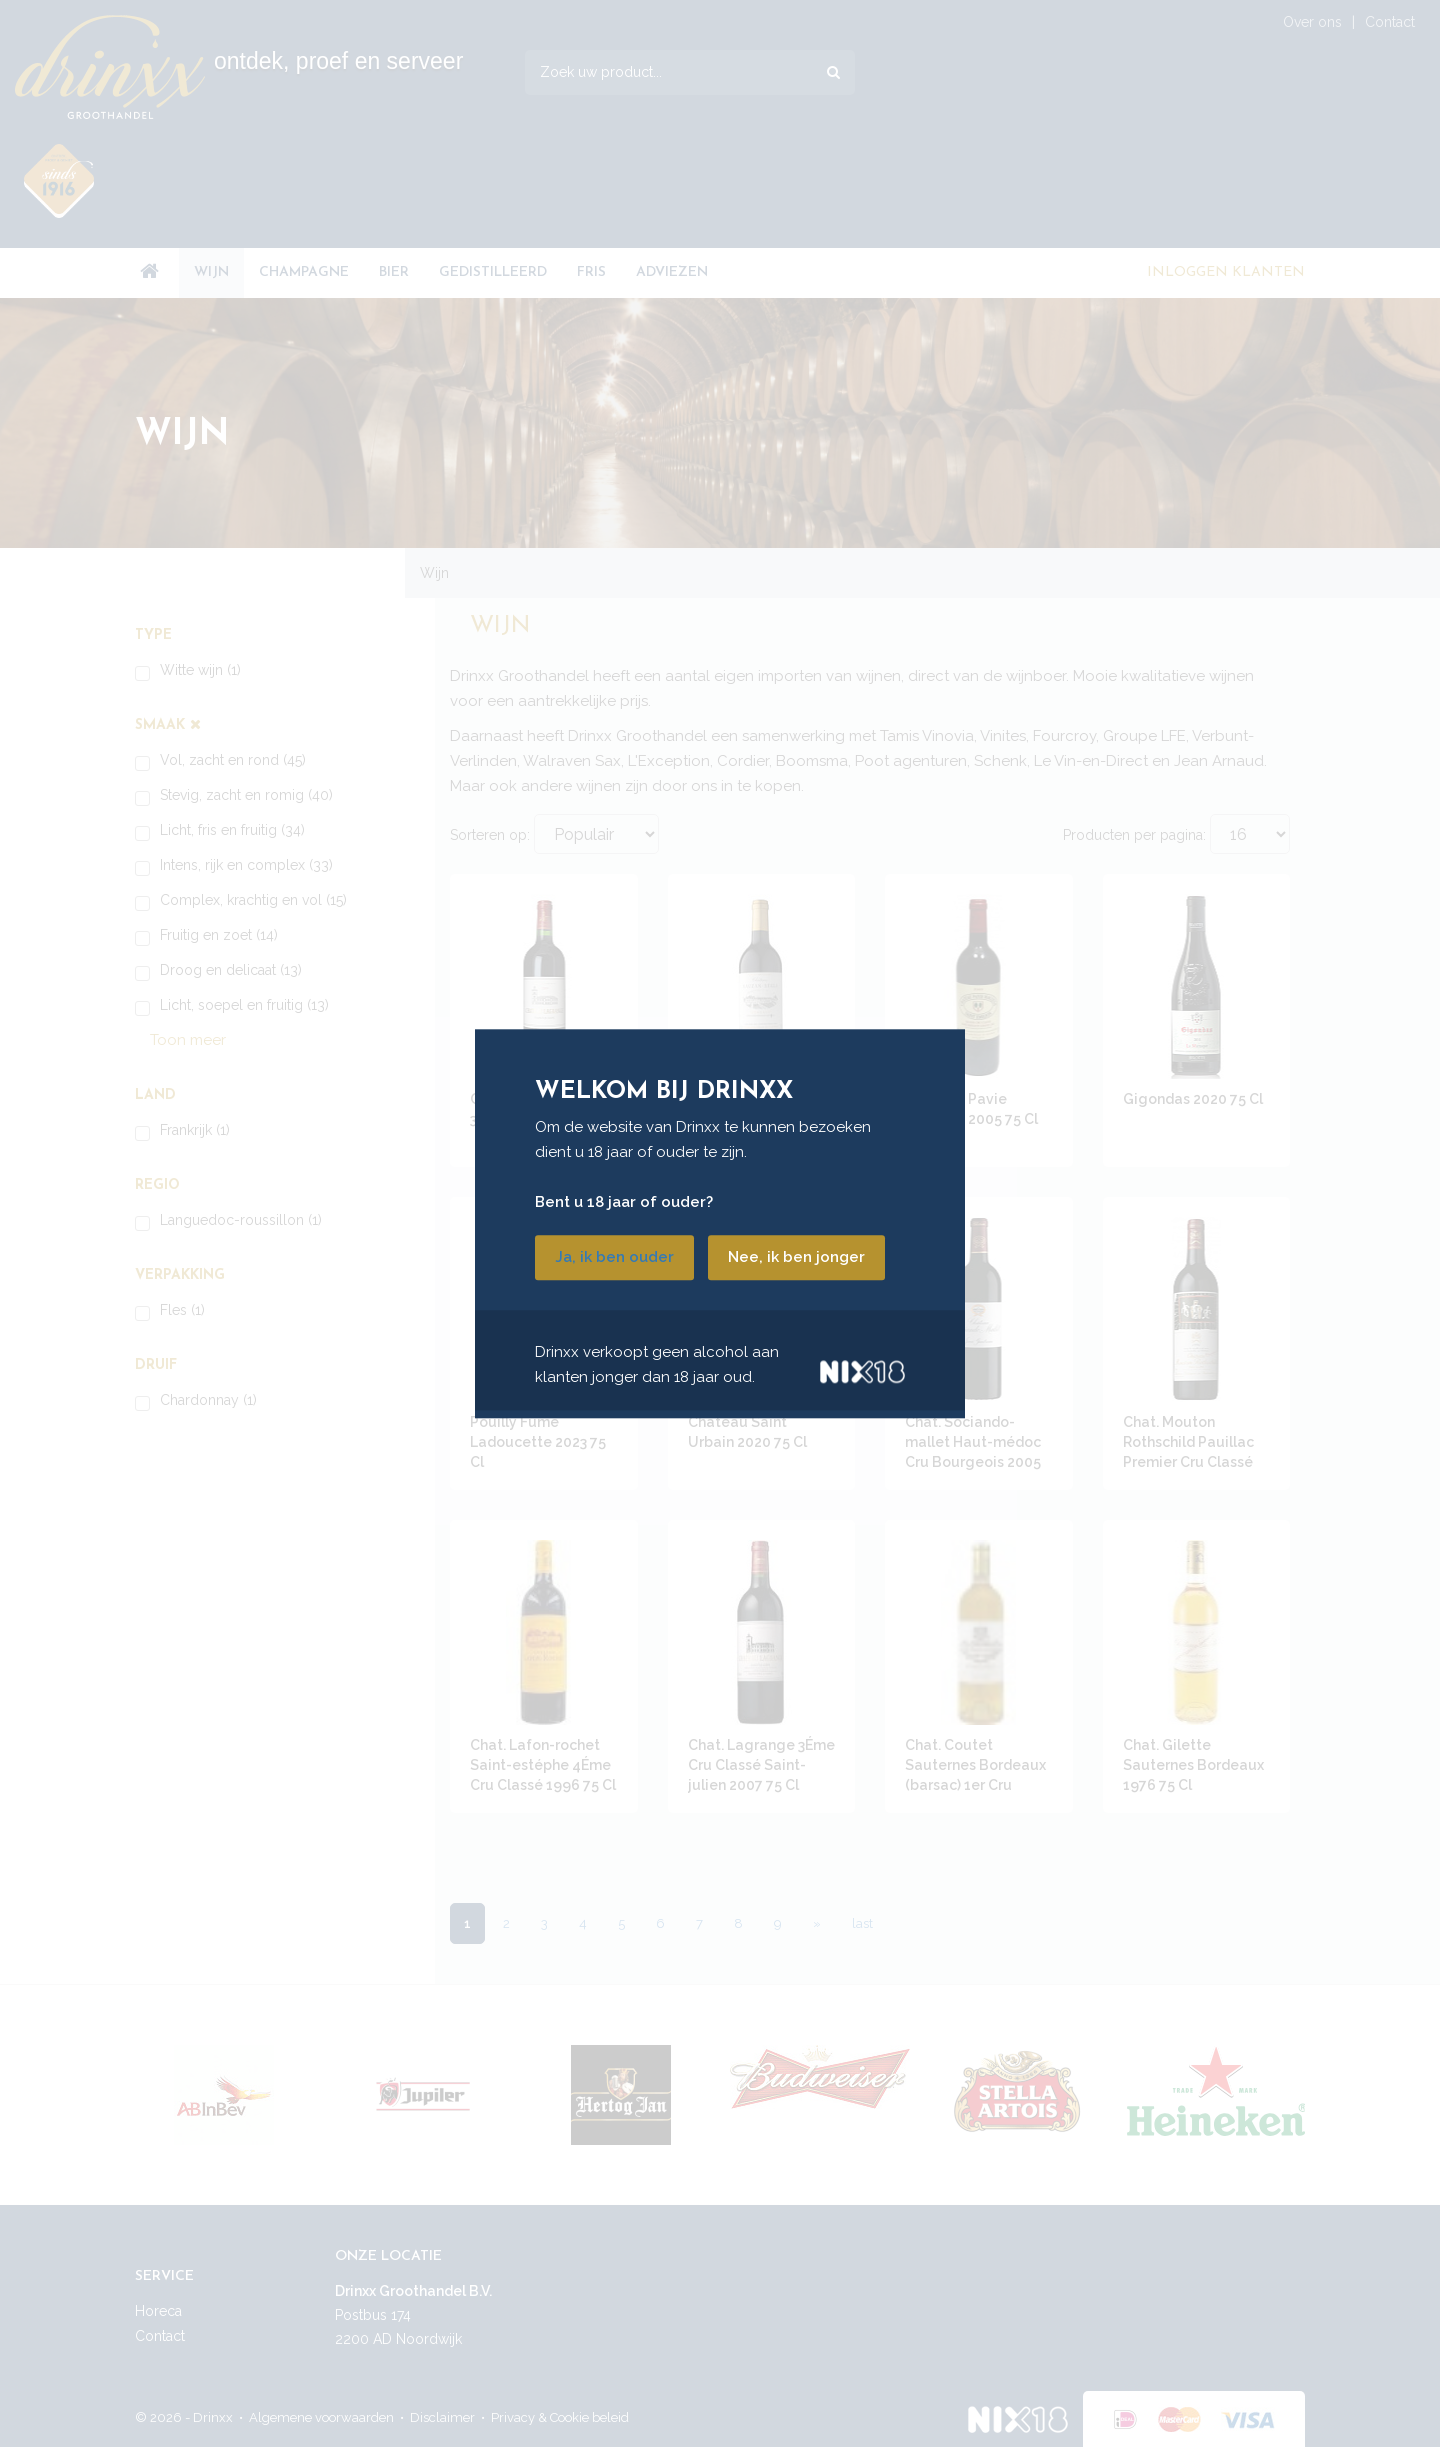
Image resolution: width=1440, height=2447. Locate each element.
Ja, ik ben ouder (614, 1257)
